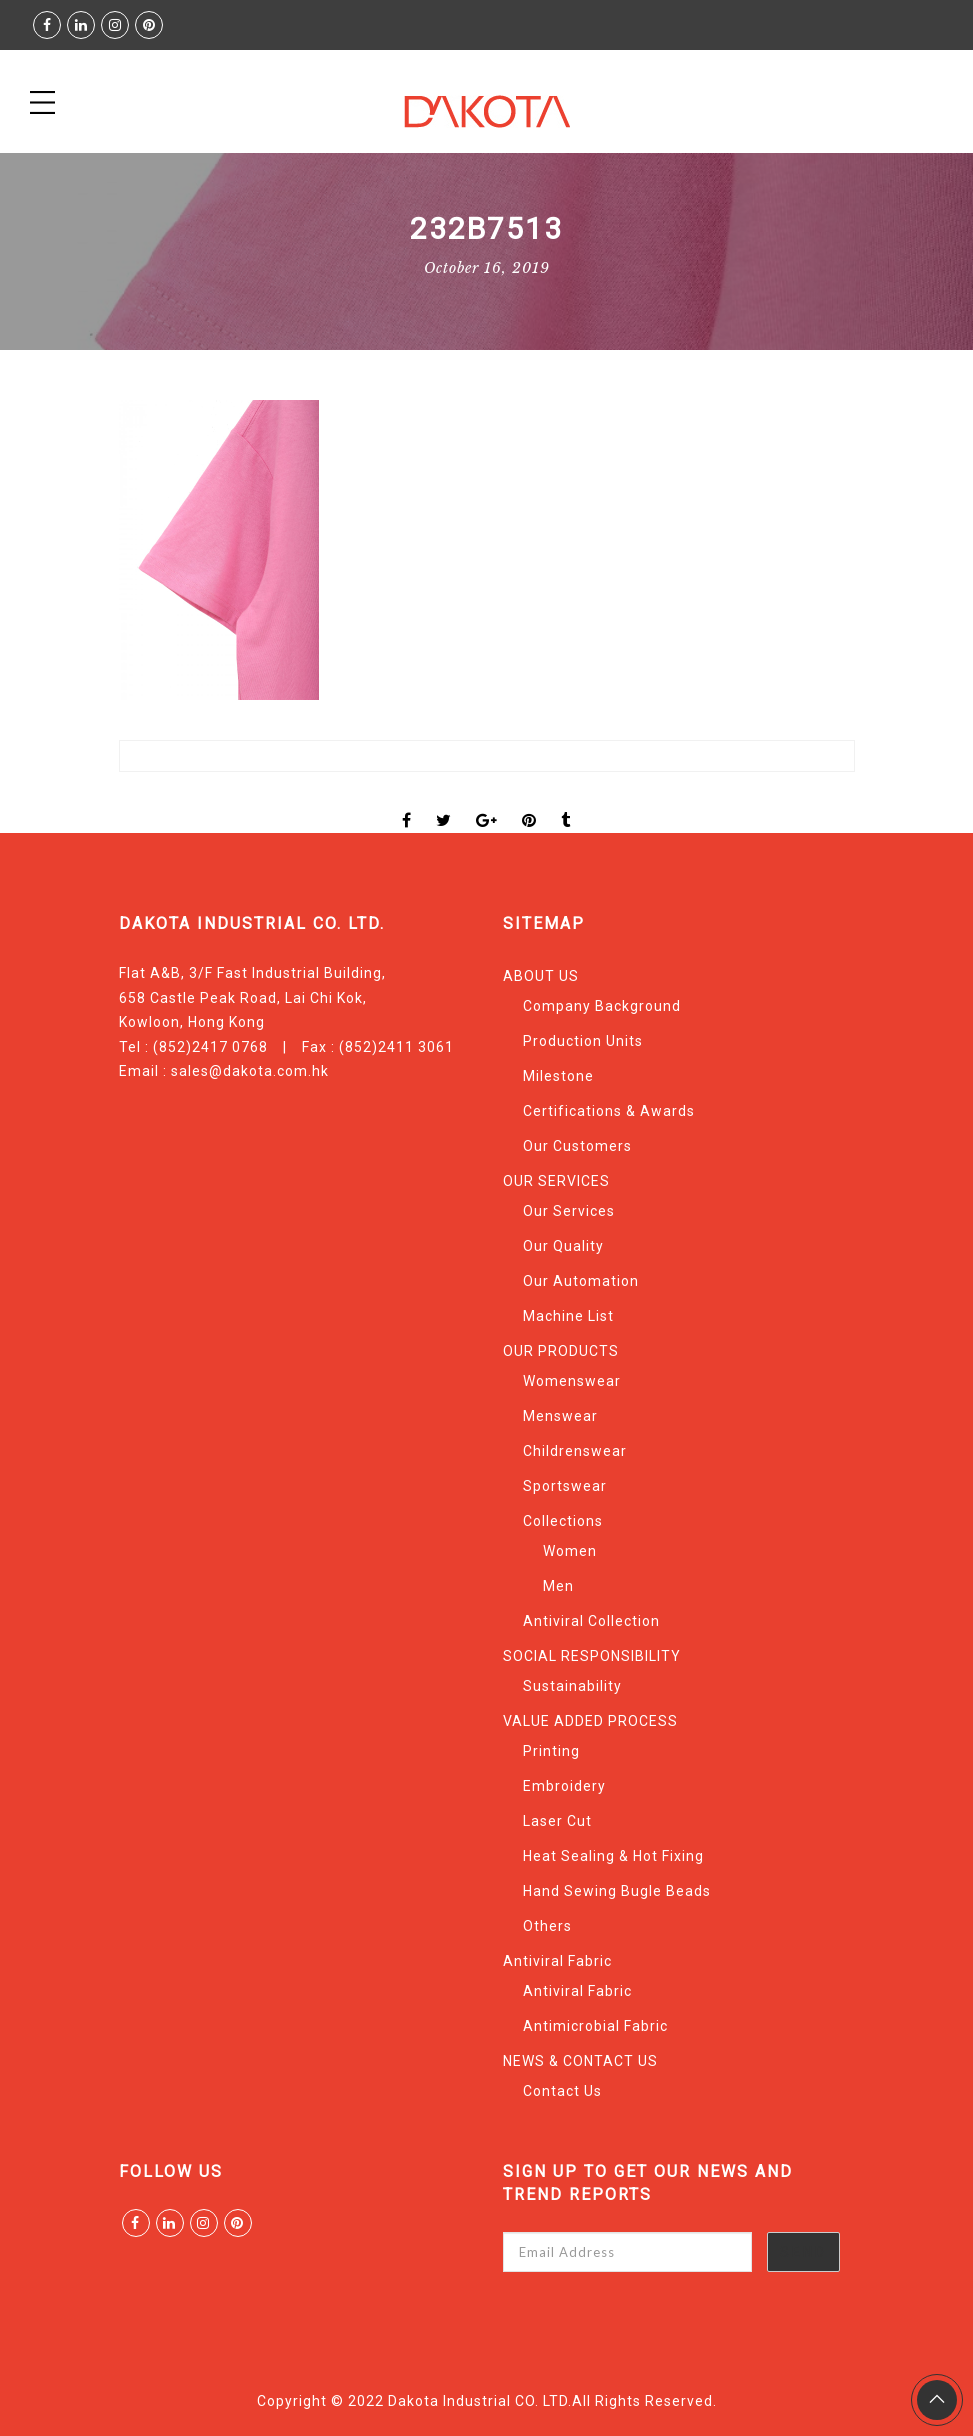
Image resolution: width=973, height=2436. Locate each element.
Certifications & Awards (609, 1111)
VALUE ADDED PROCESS (590, 1721)
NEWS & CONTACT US (580, 2061)
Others (547, 1926)
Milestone (558, 1076)
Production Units (583, 1041)
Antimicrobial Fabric (595, 2026)
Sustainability (572, 1686)
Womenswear (572, 1381)
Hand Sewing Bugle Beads (617, 1891)
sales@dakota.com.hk (250, 1071)
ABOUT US (541, 976)
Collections (563, 1521)
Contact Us (562, 2091)
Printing (551, 1751)
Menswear (560, 1416)
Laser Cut (557, 1821)
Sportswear (565, 1486)
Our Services (569, 1211)
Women (570, 1551)
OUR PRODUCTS (561, 1351)
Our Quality (563, 1246)
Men (558, 1586)
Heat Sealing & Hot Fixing (613, 1856)
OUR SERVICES (556, 1181)
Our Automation (581, 1281)
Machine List (568, 1316)
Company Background (602, 1006)
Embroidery (564, 1786)
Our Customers (577, 1146)
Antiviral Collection (591, 1621)
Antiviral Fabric (557, 1961)
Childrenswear (575, 1451)
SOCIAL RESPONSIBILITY (592, 1656)
